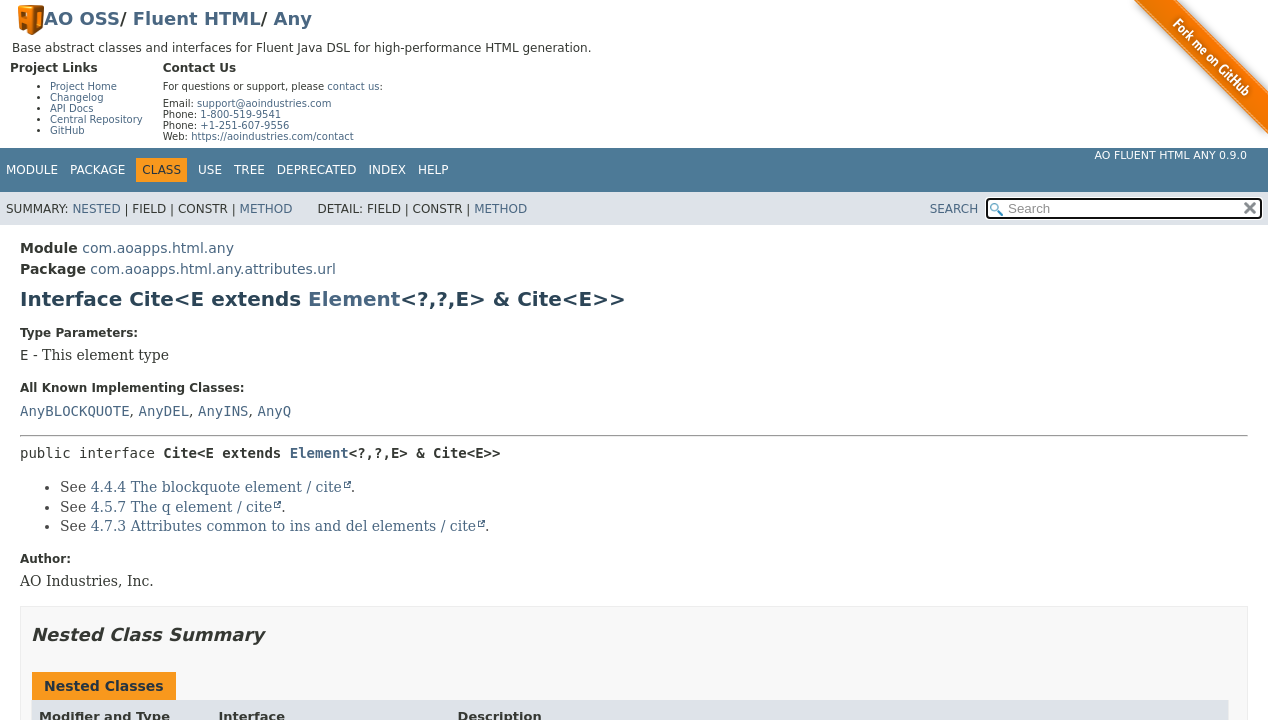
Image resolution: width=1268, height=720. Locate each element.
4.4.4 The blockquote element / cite (216, 487)
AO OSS (82, 18)
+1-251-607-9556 (244, 125)
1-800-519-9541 (240, 114)
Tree (249, 170)
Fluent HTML (197, 18)
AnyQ (274, 411)
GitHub (67, 130)
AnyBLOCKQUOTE (75, 411)
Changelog (77, 97)
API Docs (72, 108)
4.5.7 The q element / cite (182, 507)
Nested (96, 209)
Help (433, 170)
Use (210, 170)
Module (32, 170)
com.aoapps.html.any (158, 248)
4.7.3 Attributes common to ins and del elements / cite (283, 526)
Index (388, 170)
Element (354, 299)
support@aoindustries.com (264, 103)
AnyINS (223, 411)
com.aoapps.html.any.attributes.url (212, 269)
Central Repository (96, 119)
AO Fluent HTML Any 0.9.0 (1171, 155)
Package (97, 170)
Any (293, 18)
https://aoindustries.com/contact (272, 136)
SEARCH (954, 209)
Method (266, 209)
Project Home (83, 86)
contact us (353, 86)
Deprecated (317, 170)
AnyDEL (163, 411)
